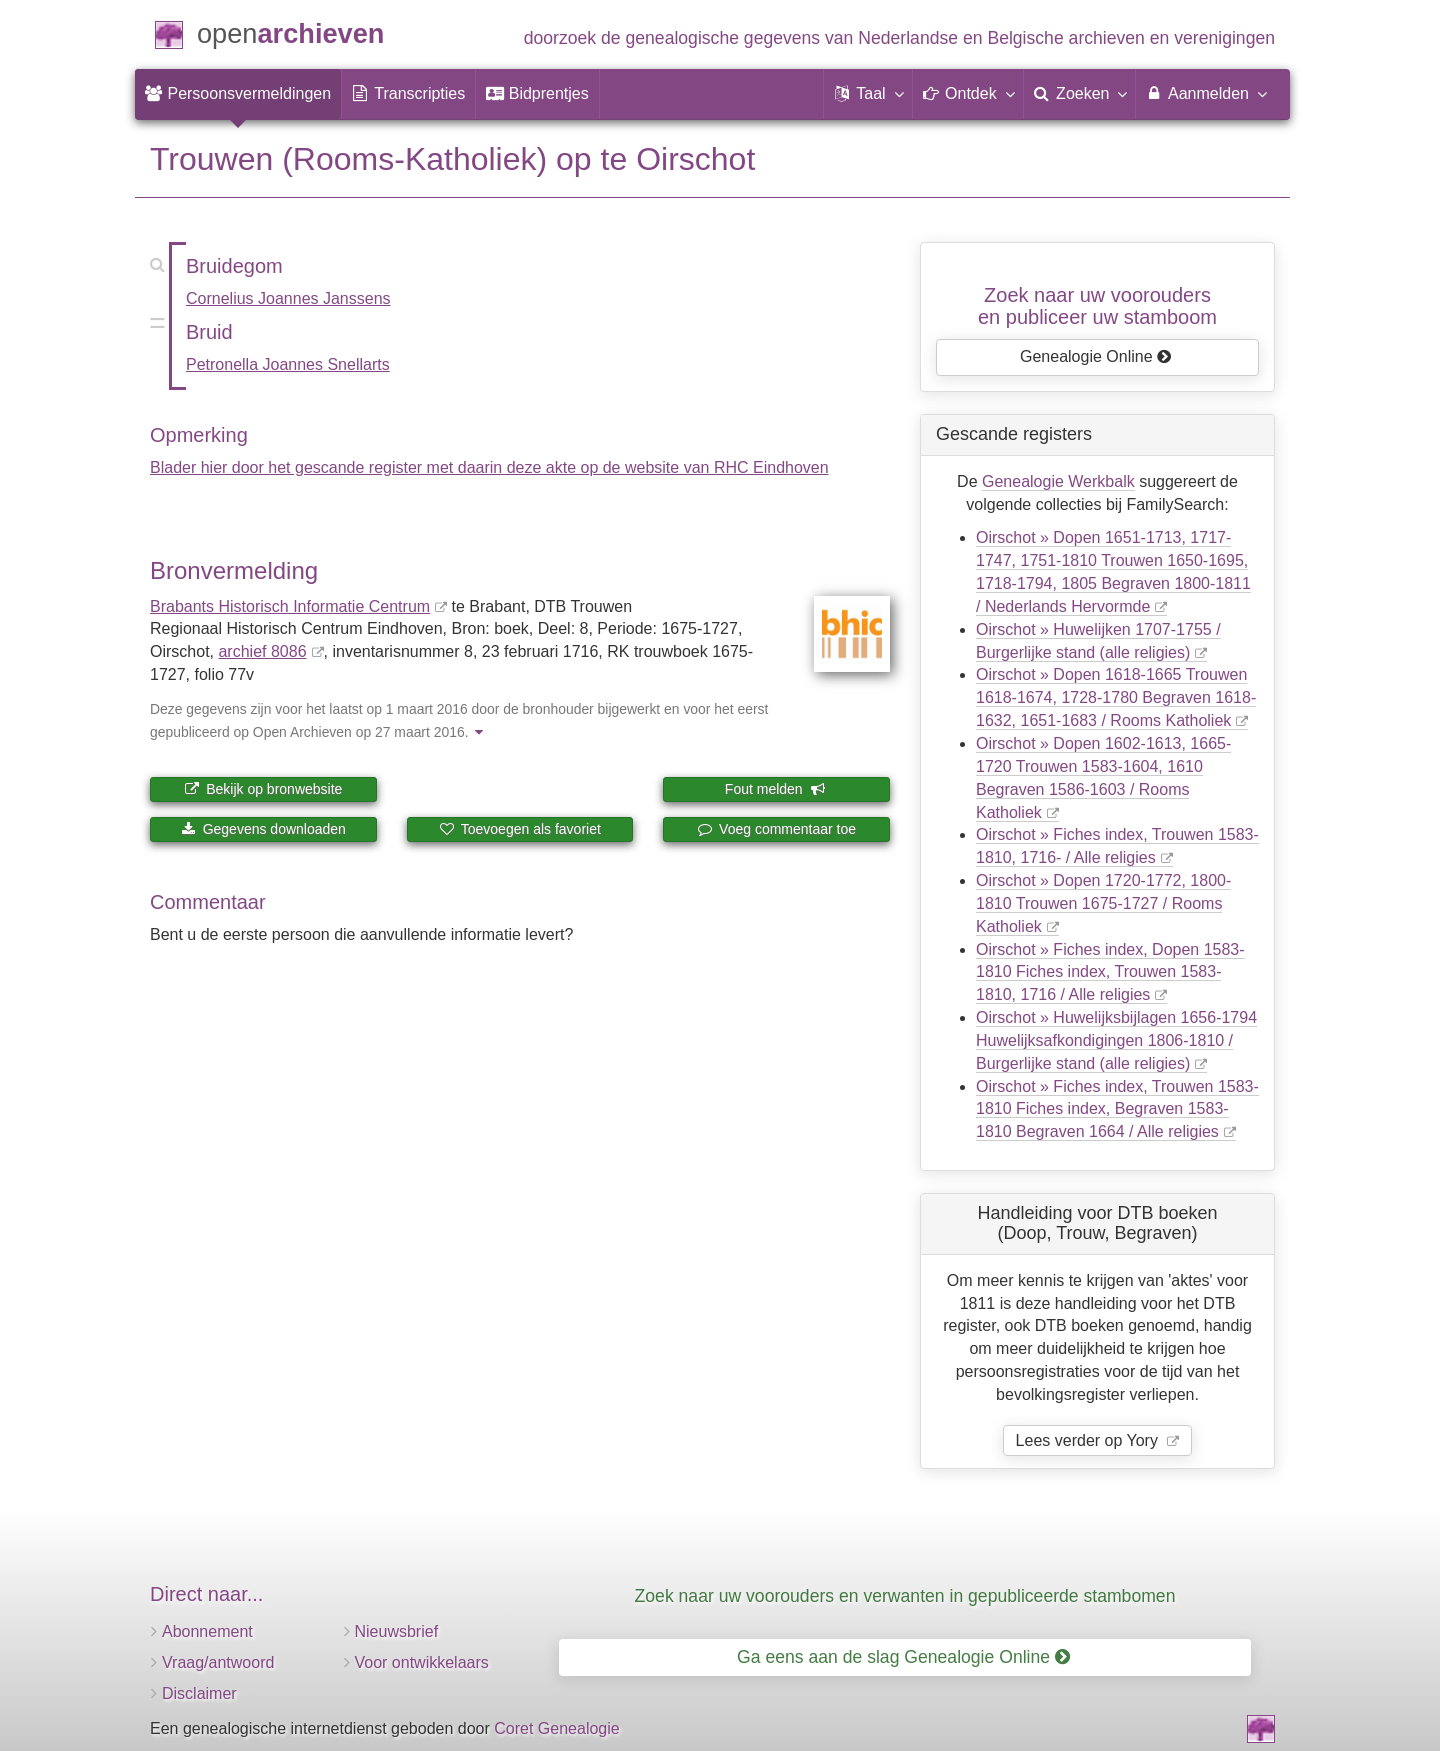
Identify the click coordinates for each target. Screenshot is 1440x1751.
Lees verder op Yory (1089, 1440)
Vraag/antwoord (218, 1662)
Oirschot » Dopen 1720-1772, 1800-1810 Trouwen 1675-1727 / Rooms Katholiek (1103, 903)
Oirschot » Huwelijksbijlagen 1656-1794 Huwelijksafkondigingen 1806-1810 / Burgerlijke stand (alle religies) (1116, 1040)
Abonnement (207, 1631)
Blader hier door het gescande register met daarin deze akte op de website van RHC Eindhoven (489, 467)
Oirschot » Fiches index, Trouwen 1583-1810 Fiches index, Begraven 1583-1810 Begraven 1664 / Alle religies (1117, 1109)
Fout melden (775, 789)
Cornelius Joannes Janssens (288, 298)
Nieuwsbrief (397, 1631)
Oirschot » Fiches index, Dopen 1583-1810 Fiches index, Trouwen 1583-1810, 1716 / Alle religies (1110, 972)
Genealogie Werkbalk (1058, 481)
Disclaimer (199, 1693)
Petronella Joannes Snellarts (288, 364)
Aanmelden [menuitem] (1205, 93)
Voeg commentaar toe (776, 829)
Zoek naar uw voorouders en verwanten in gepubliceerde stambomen (905, 1596)
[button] (868, 94)
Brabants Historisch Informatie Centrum (290, 606)
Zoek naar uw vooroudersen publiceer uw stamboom (1097, 306)
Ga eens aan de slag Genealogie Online (903, 1657)
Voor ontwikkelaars (422, 1662)
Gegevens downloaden (263, 829)
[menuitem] (238, 94)
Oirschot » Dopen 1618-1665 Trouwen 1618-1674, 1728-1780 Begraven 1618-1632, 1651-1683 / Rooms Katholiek (1116, 697)
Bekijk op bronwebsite (263, 789)
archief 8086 (262, 651)
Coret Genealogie (556, 1728)
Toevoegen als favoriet (520, 829)
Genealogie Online (1096, 356)
